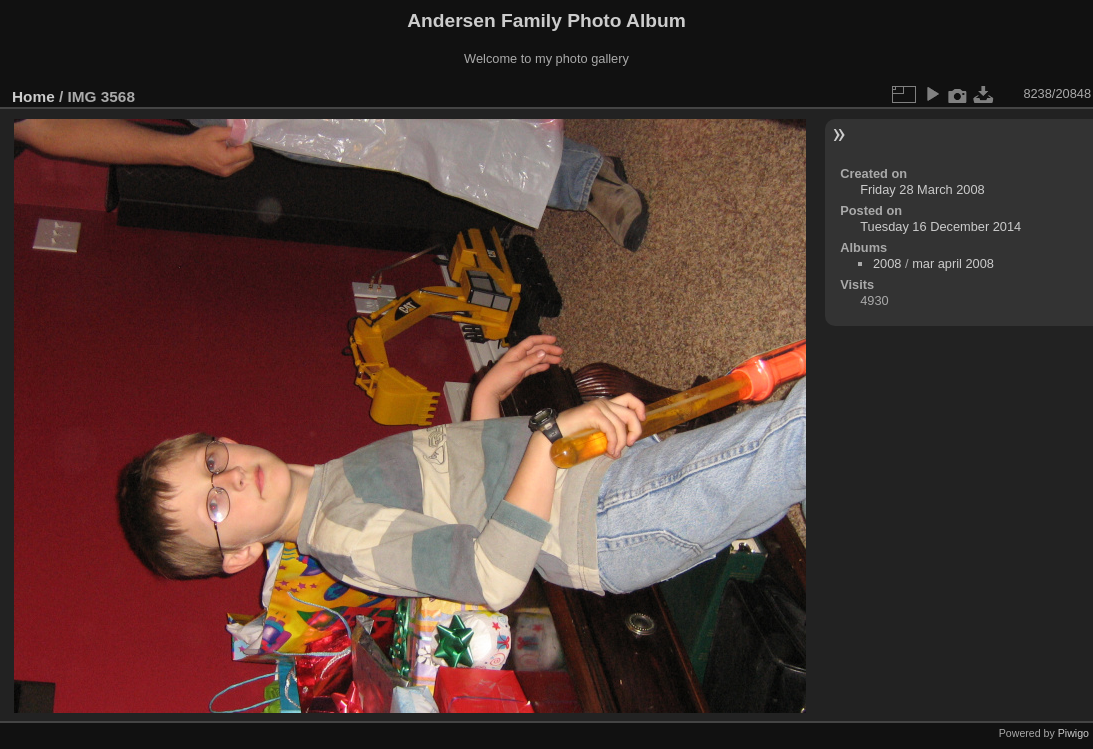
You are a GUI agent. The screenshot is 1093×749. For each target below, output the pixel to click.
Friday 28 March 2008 (922, 189)
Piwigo (1073, 733)
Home (33, 96)
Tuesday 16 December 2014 (940, 226)
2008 (887, 263)
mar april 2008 (953, 263)
